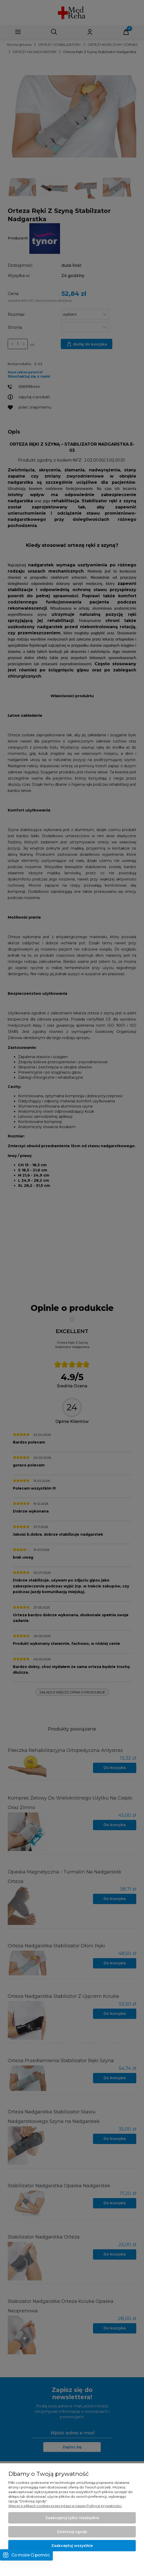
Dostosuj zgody (72, 2531)
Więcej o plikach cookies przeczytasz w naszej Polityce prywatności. (65, 2506)
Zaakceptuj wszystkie (72, 2545)
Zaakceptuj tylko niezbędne (72, 2518)
